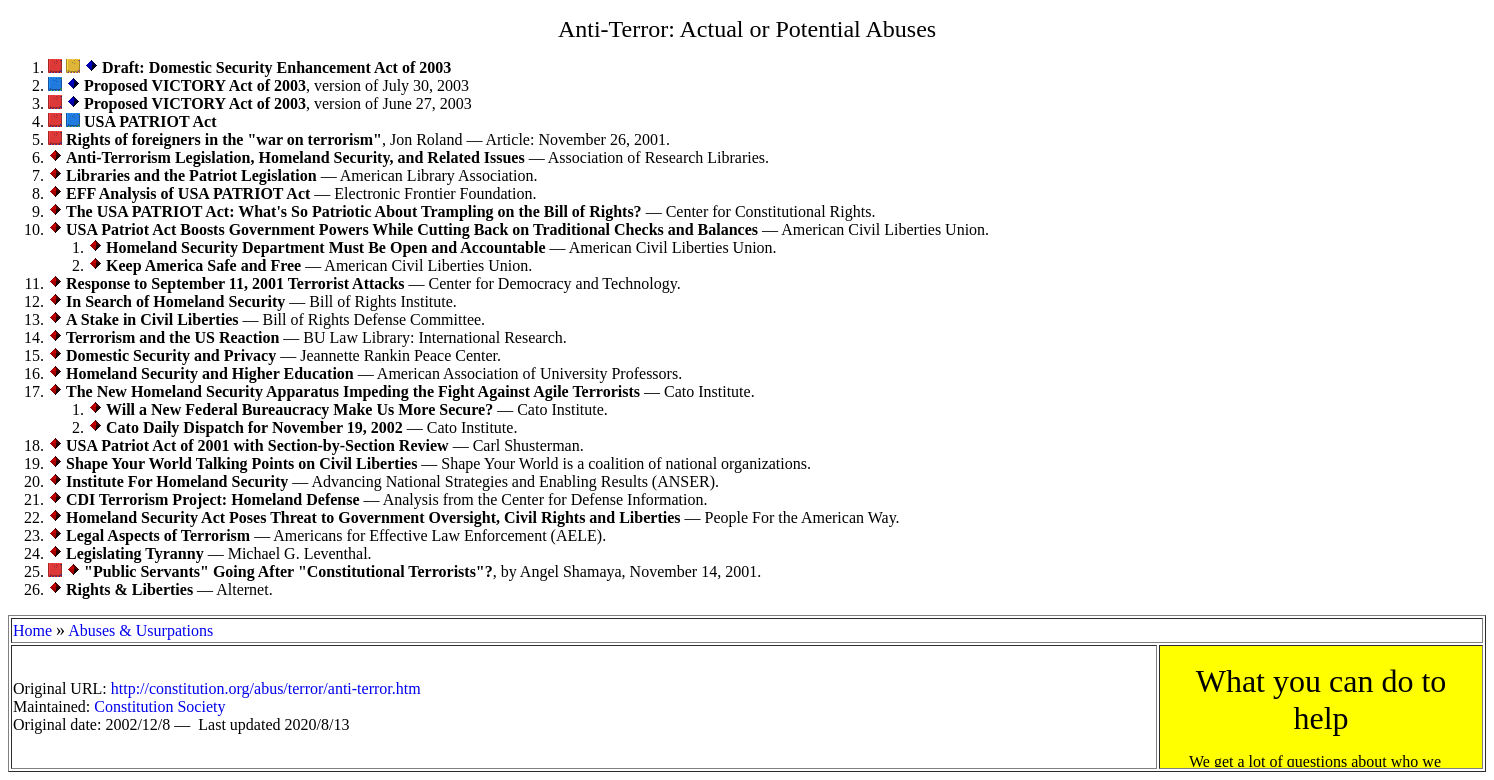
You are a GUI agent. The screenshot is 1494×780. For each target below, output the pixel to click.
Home (32, 630)
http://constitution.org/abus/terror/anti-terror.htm (266, 688)
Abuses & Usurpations (140, 630)
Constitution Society (159, 706)
